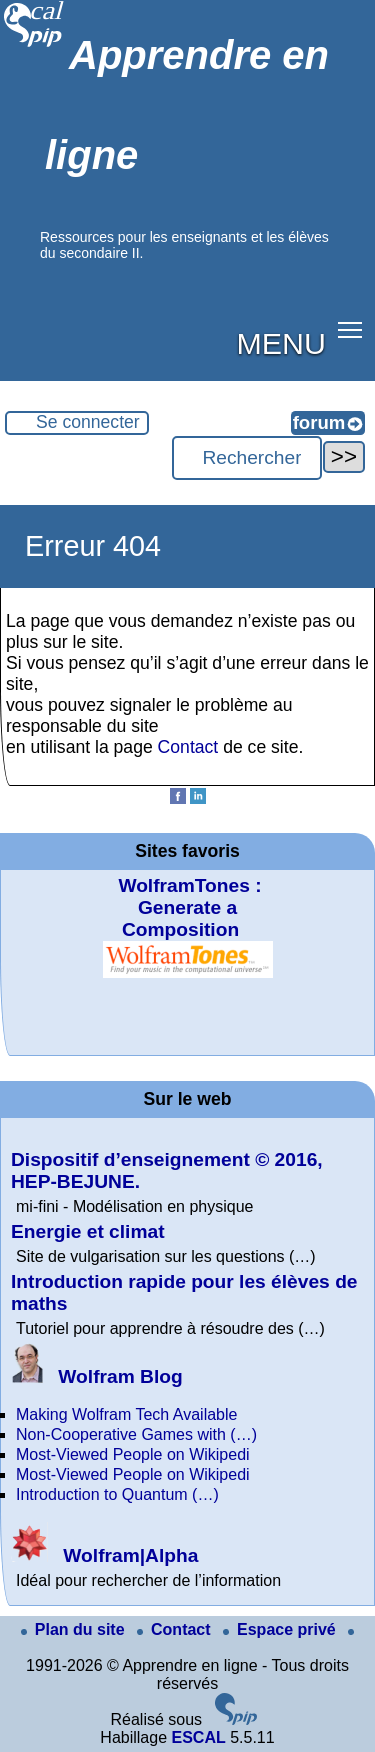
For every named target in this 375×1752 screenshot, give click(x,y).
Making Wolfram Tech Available (126, 1414)
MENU (281, 343)
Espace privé (281, 1629)
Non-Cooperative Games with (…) (136, 1434)
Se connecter (88, 422)
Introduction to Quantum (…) (117, 1494)
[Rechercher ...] (247, 458)
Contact (188, 747)
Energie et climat (88, 1231)
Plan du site (75, 1629)
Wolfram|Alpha (104, 1555)
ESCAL (198, 1737)
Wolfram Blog (97, 1376)
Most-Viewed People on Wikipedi (133, 1454)
